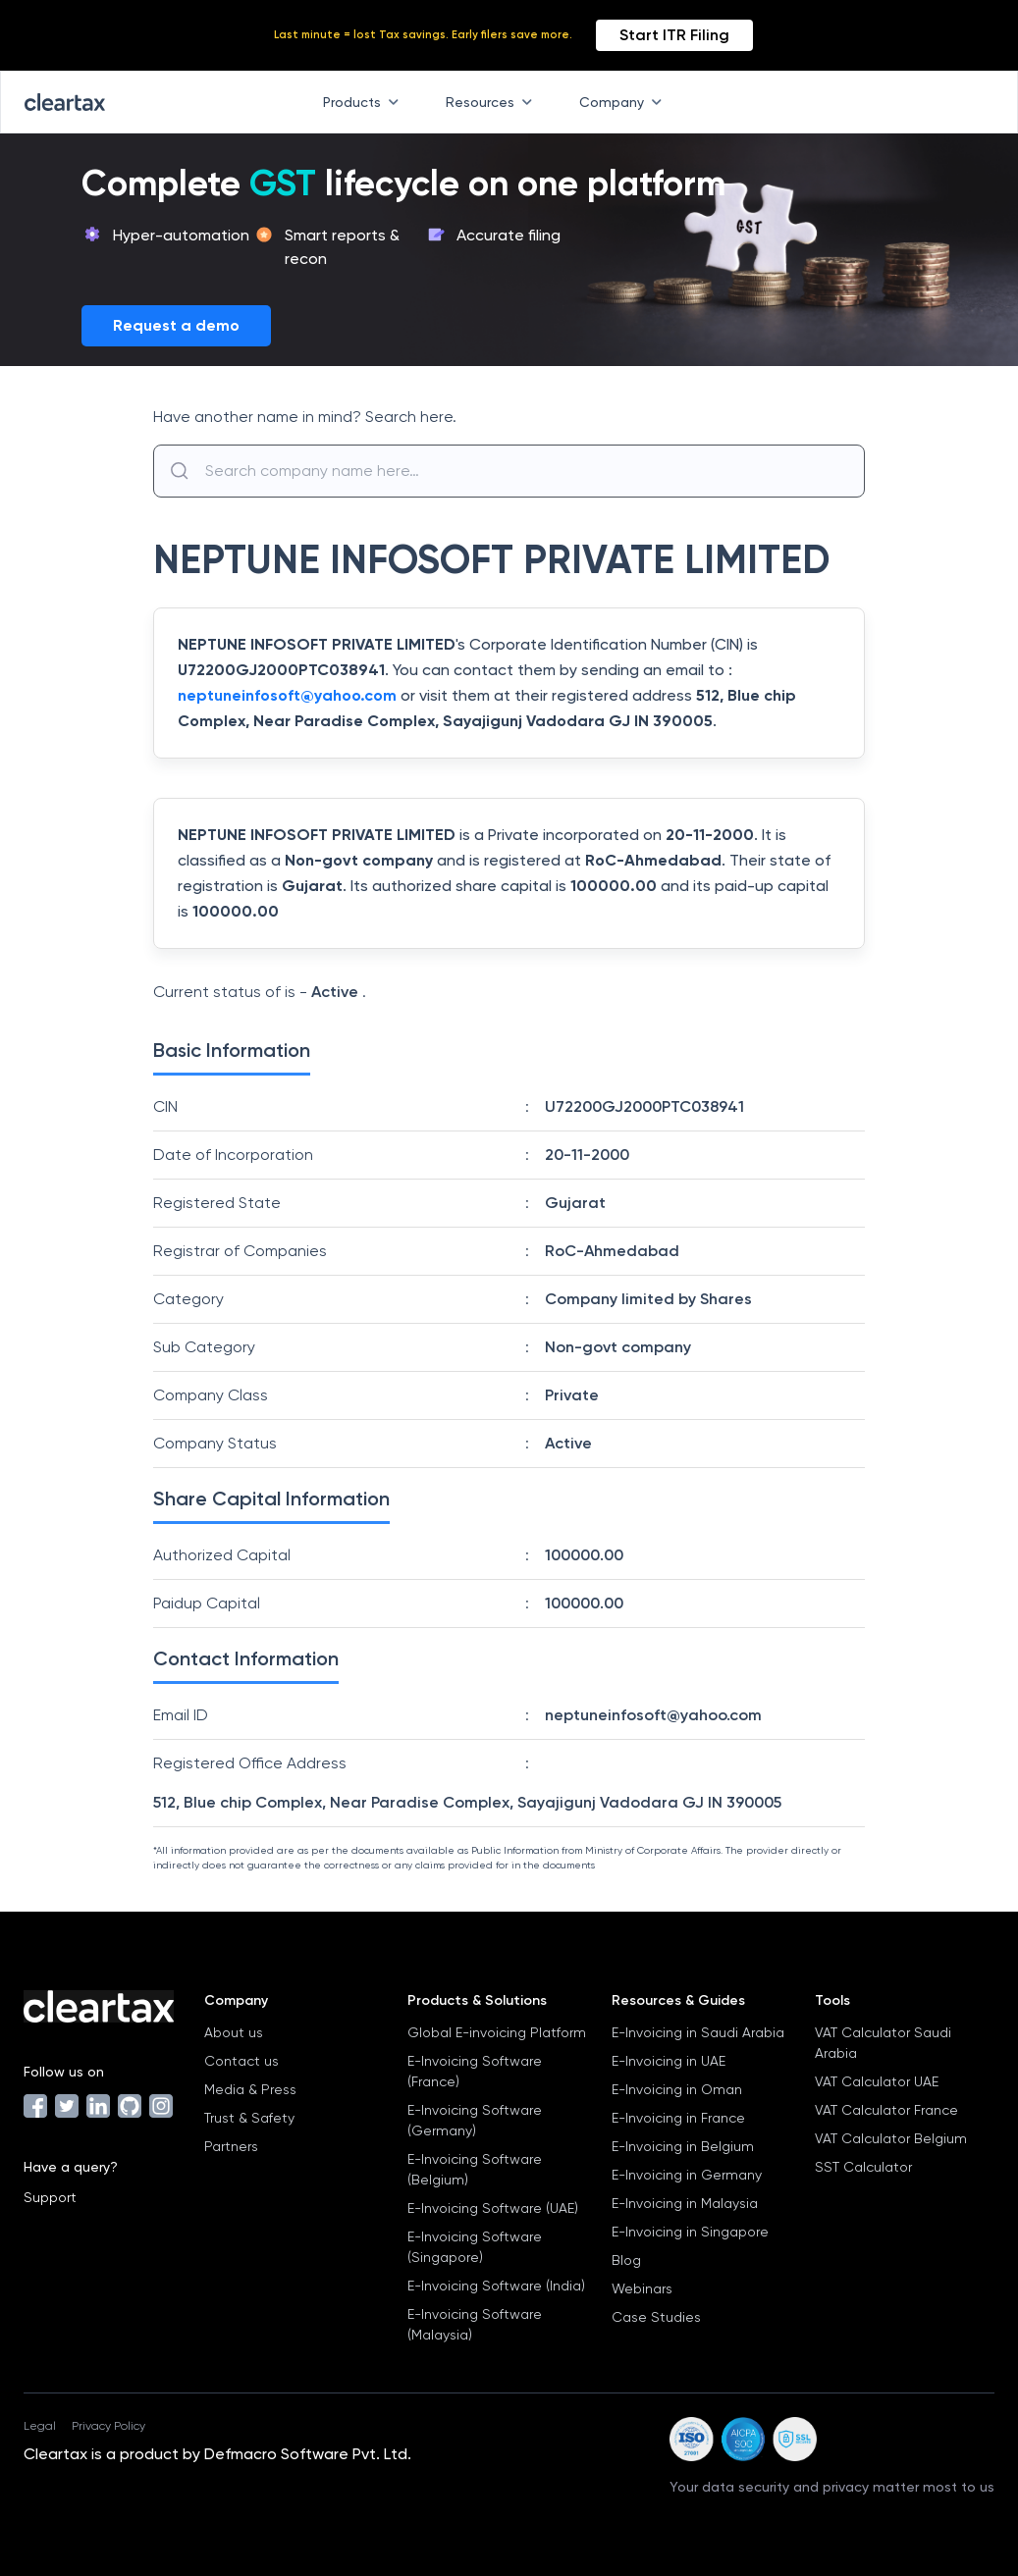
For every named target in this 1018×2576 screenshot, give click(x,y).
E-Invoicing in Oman (677, 2089)
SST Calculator (863, 2167)
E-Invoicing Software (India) (496, 2285)
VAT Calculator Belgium (891, 2138)
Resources (493, 102)
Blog (626, 2260)
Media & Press (250, 2089)
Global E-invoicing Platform (496, 2032)
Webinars (642, 2288)
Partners (231, 2146)
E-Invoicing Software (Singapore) (474, 2247)
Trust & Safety (249, 2118)
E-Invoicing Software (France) (474, 2071)
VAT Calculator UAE (876, 2081)
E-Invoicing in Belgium (683, 2146)
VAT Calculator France (886, 2110)
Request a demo (176, 325)
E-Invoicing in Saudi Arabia (698, 2032)
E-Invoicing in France (678, 2118)
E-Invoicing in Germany (687, 2174)
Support (50, 2197)
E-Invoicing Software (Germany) (474, 2120)
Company (624, 102)
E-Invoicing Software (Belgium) (474, 2169)
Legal (40, 2426)
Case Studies (656, 2317)
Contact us (241, 2061)
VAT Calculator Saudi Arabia (883, 2042)
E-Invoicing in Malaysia (685, 2203)
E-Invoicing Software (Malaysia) (474, 2324)
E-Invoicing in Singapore (690, 2231)
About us (233, 2032)
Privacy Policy (108, 2426)
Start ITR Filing (674, 35)
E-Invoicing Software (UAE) (492, 2208)
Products (364, 102)
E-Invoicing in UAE (668, 2061)
